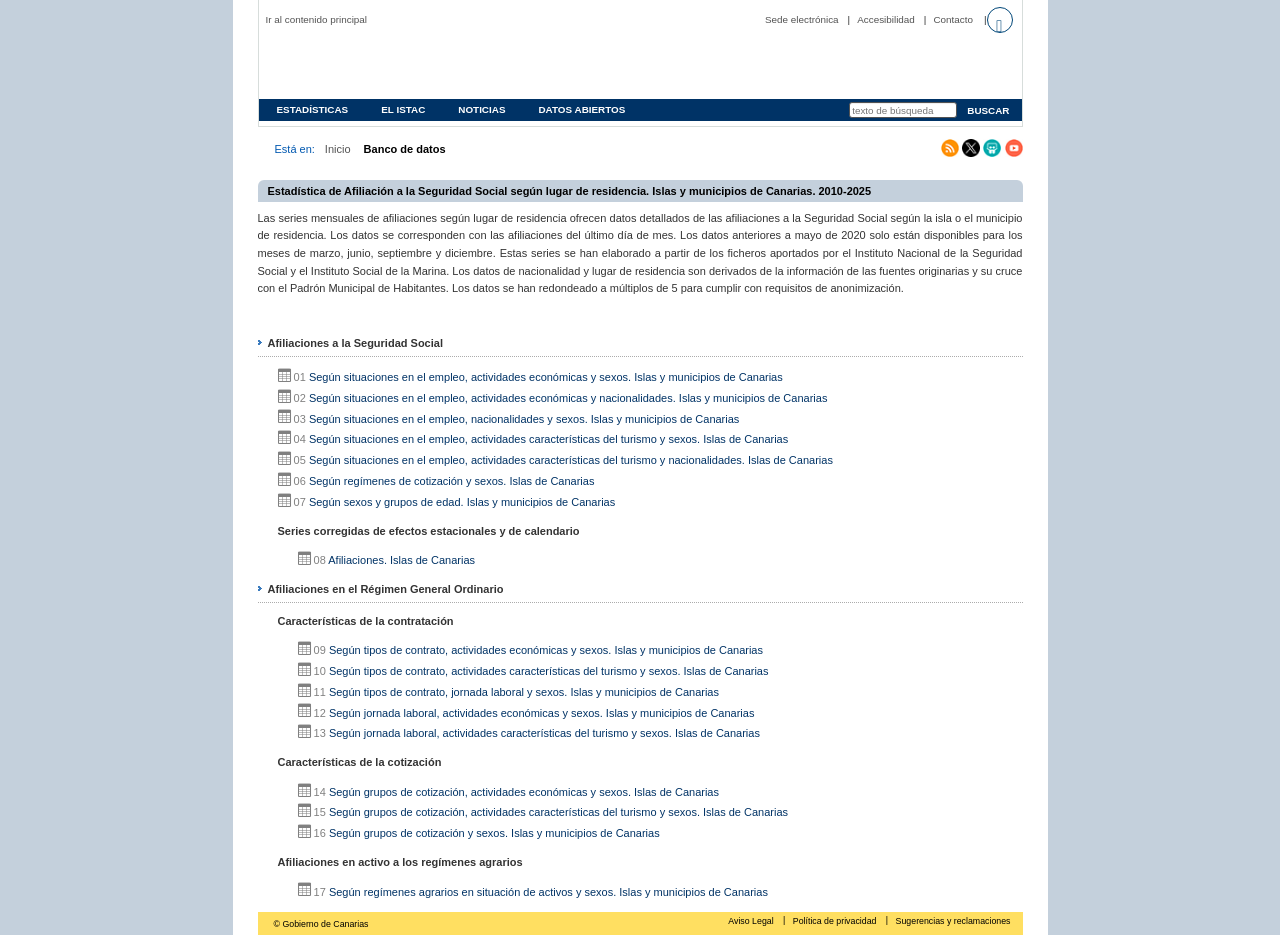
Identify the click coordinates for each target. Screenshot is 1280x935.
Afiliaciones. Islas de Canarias (401, 560)
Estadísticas (313, 109)
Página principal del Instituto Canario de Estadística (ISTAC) (394, 63)
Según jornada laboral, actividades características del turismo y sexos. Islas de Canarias (544, 733)
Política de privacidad (836, 921)
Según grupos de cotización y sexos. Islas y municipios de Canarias (494, 833)
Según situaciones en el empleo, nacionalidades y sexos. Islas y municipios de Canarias (524, 419)
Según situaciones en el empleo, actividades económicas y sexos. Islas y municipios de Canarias (546, 377)
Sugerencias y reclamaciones (953, 921)
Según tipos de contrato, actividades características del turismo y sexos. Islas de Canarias (549, 671)
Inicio (338, 149)
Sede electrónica (802, 19)
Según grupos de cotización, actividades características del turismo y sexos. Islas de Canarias (558, 812)
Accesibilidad (886, 19)
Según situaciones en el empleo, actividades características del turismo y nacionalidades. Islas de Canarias (571, 460)
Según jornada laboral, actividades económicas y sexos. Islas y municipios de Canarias (542, 713)
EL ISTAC (403, 109)
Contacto (953, 19)
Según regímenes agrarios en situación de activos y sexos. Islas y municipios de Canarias (548, 892)
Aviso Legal (752, 921)
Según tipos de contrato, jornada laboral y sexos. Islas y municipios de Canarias (524, 692)
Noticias (481, 109)
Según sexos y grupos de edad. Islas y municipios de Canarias (462, 502)
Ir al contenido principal (317, 19)
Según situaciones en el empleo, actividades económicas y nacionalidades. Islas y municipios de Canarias (568, 398)
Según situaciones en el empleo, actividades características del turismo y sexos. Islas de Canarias (548, 439)
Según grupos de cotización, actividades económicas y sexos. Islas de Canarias (524, 792)
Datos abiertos (581, 109)
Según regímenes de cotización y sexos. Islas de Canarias (452, 481)
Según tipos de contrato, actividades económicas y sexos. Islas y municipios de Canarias (546, 650)
